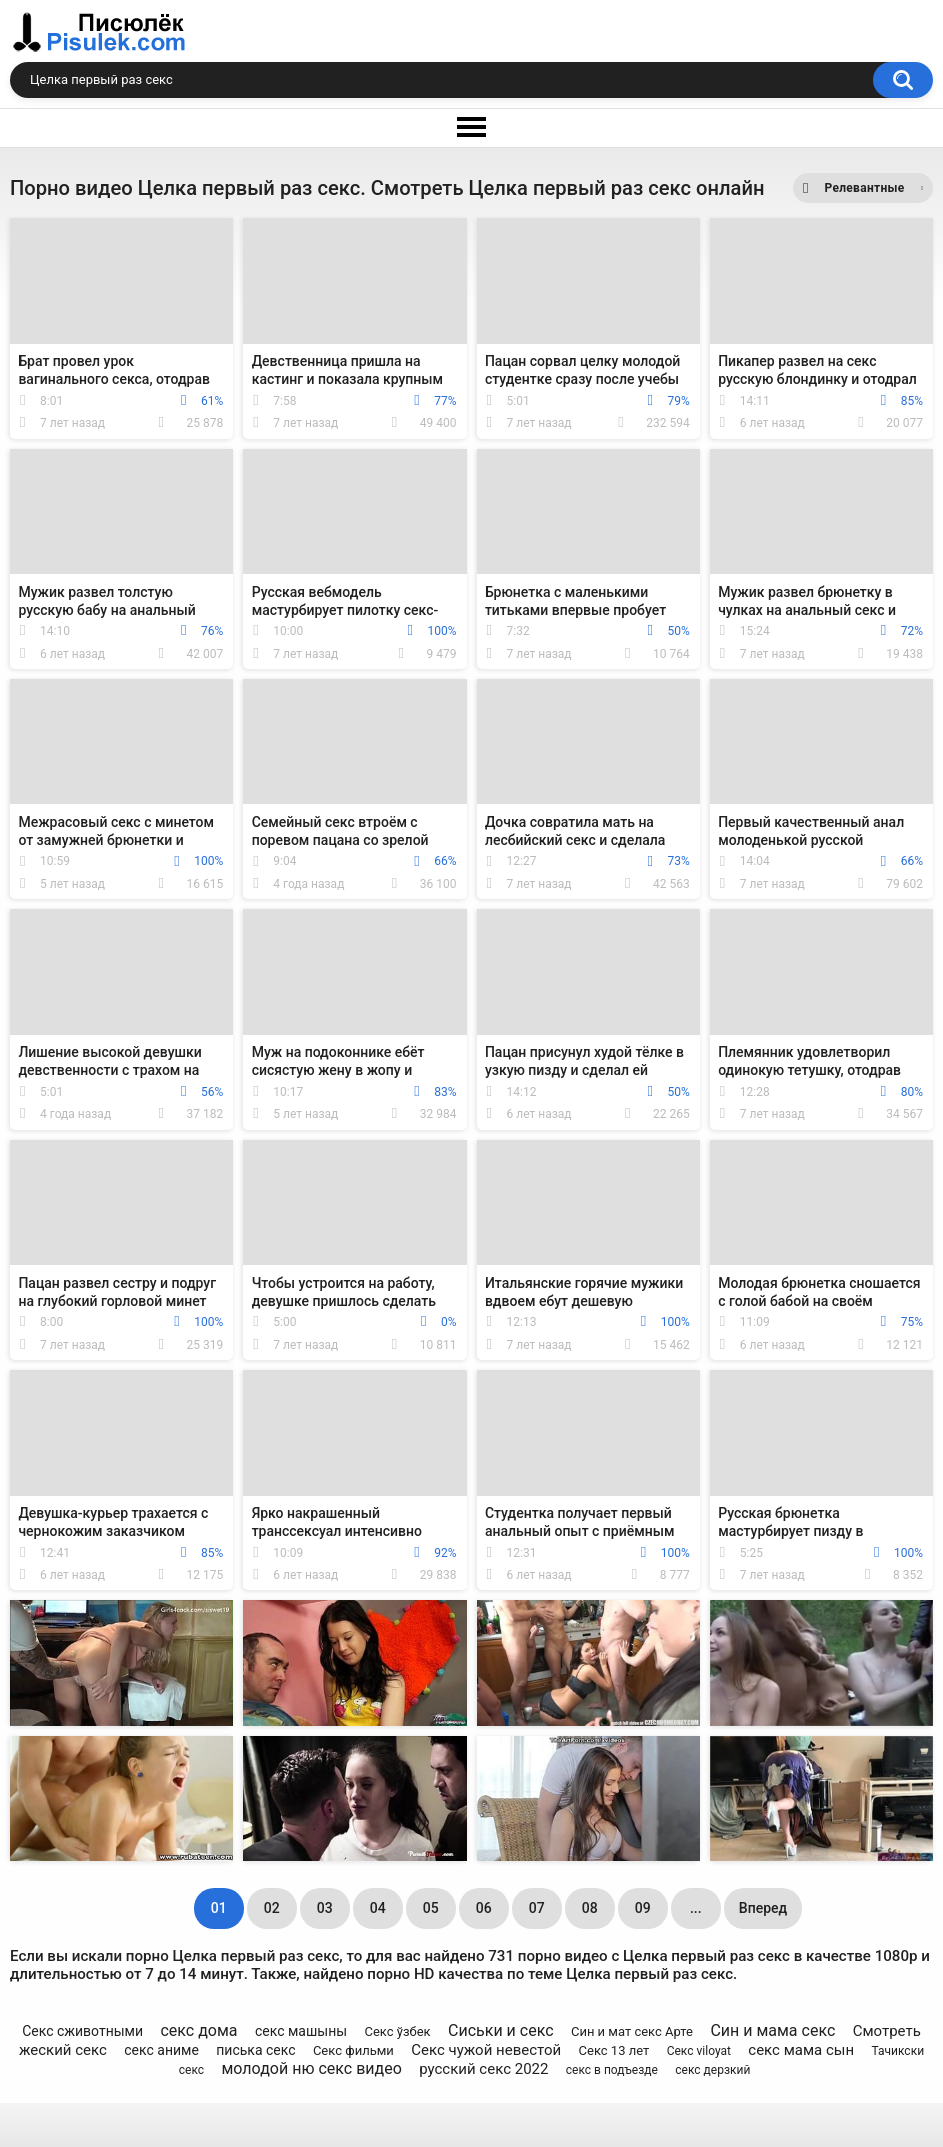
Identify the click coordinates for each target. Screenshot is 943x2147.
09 (643, 1908)
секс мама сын (801, 2050)
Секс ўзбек (397, 2031)
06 (484, 1908)
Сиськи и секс (501, 2030)
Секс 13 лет (614, 2050)
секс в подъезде (612, 2070)
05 (431, 1908)
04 (378, 1908)
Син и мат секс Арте (632, 2031)
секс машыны (301, 2031)
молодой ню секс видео (311, 2068)
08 (590, 1908)
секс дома (198, 2030)
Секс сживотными (82, 2031)
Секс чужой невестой (486, 2050)
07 (537, 1908)
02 (272, 1908)
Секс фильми (353, 2050)
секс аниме (161, 2050)
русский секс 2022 (483, 2069)
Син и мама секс (772, 2030)
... (696, 1908)
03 (325, 1908)
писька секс (255, 2050)
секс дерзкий (712, 2070)
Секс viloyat (699, 2051)
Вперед (763, 1908)
